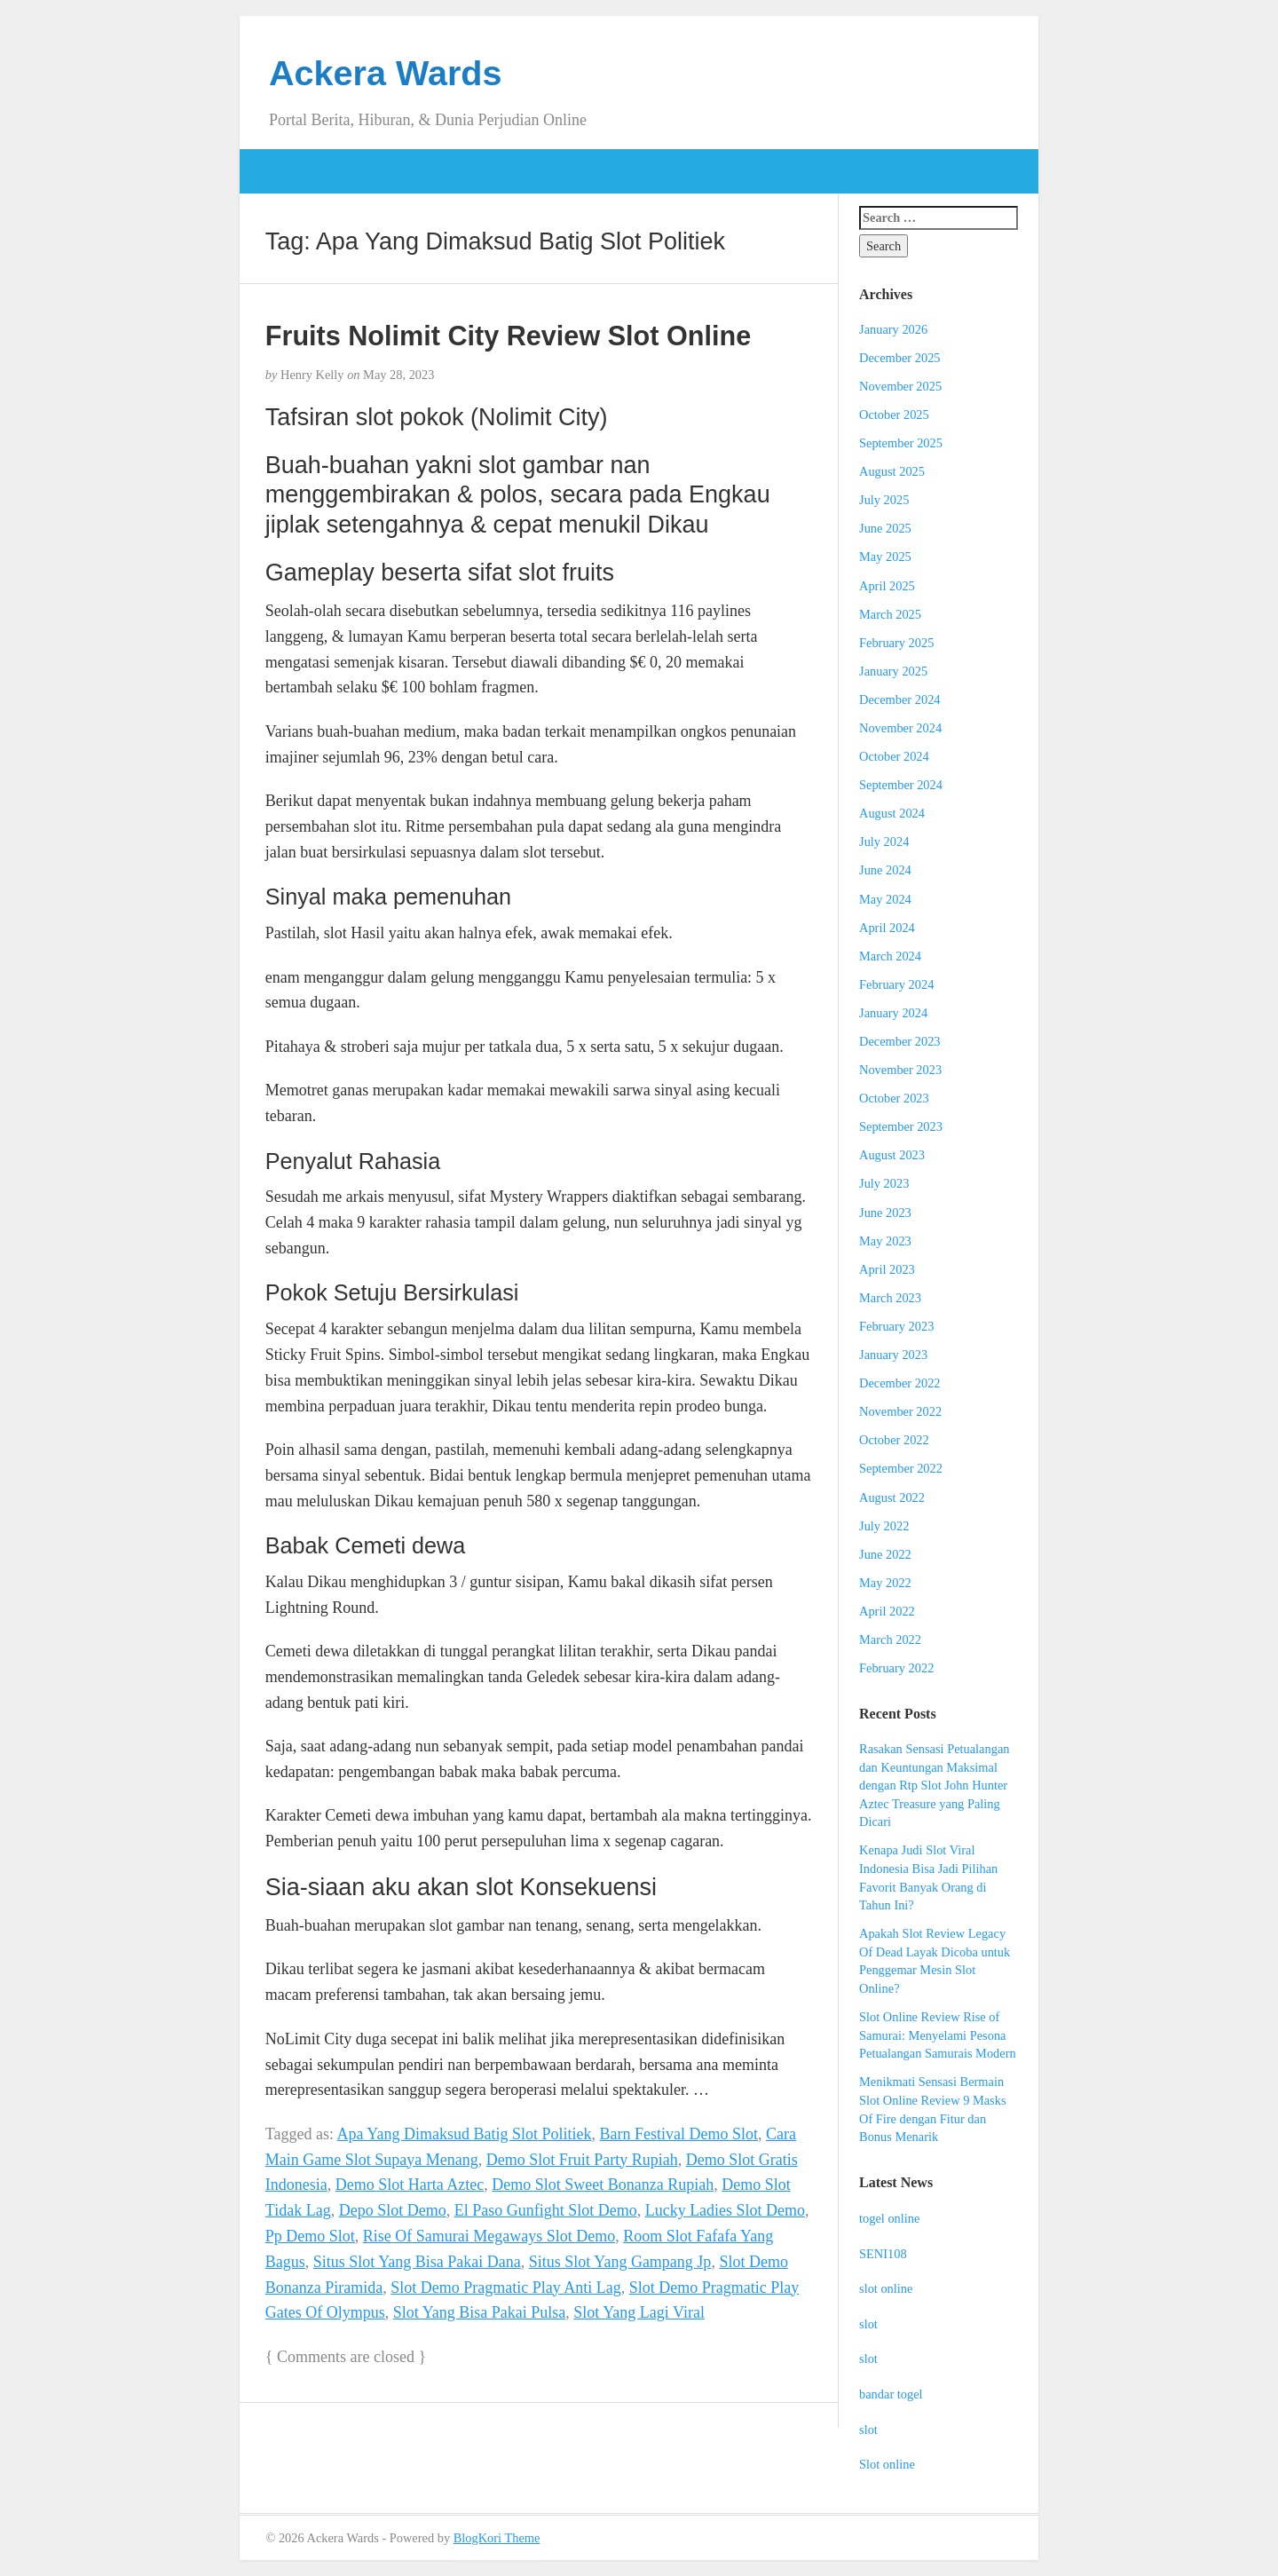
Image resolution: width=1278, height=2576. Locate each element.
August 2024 (892, 813)
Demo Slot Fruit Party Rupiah (582, 2160)
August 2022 (892, 1497)
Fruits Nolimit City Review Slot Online (508, 335)
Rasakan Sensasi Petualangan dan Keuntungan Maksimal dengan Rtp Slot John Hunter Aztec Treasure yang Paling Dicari (934, 1785)
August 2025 (892, 471)
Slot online (887, 2464)
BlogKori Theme (497, 2538)
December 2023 (900, 1041)
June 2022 (885, 1554)
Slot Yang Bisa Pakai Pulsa (479, 2312)
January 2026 (893, 329)
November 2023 (900, 1070)
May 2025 (885, 556)
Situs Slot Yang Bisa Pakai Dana (417, 2262)
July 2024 (884, 841)
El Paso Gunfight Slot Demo (545, 2210)
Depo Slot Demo (392, 2210)
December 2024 (900, 699)
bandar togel (891, 2394)
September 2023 (901, 1126)
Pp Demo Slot (310, 2236)
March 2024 (890, 956)
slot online (885, 2288)
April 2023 (887, 1269)
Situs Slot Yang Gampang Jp (620, 2262)
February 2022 (896, 1668)
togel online (889, 2218)
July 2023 (884, 1183)
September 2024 (901, 785)
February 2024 (896, 984)
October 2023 (894, 1098)
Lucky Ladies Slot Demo (725, 2210)
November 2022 (900, 1411)
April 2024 (887, 928)
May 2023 (885, 1241)
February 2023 (896, 1326)
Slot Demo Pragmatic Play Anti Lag (505, 2287)
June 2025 (885, 528)
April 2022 (887, 1611)
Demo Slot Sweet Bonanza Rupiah (603, 2184)
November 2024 (900, 728)
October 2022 (894, 1440)
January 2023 (893, 1354)
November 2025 (900, 386)
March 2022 (890, 1639)
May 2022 (885, 1583)
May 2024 (885, 899)
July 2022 (884, 1526)
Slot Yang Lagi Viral (639, 2312)
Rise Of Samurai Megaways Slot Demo (489, 2236)
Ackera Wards (385, 72)
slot (868, 2324)
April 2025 (887, 586)
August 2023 (892, 1155)
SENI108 (883, 2254)
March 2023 (890, 1298)
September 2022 (901, 1468)
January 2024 (893, 1013)
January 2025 (893, 671)
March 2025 (890, 614)
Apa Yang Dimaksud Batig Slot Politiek (464, 2134)
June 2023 (885, 1212)
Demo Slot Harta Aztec (409, 2184)
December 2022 (900, 1383)
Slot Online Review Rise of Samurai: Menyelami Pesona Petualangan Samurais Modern (937, 2035)
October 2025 (894, 414)
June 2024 (885, 870)
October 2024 (894, 756)
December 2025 (900, 358)
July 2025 (884, 500)
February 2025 (896, 643)
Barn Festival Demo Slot (679, 2134)
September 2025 (901, 443)
